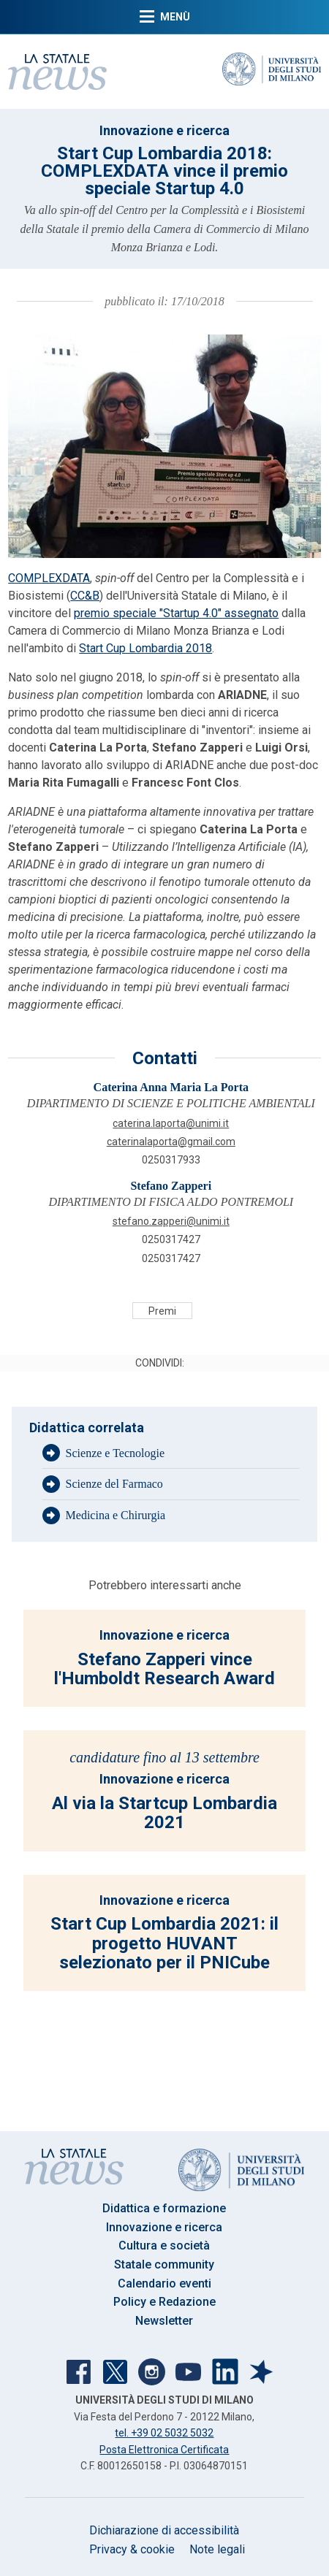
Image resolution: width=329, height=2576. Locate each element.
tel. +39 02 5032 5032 (164, 2433)
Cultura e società (164, 2245)
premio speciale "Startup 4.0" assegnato (176, 613)
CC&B (84, 596)
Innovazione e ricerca (164, 130)
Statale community (164, 2264)
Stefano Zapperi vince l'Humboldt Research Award (164, 1669)
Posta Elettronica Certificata (164, 2449)
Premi (162, 1311)
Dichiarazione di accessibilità (164, 2530)
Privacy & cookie (132, 2549)
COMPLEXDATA (49, 578)
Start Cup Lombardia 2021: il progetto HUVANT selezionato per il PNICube (164, 1943)
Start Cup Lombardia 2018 (145, 648)
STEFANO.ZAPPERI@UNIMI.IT (171, 1221)
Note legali (217, 2549)
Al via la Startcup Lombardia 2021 (164, 1812)
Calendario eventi (164, 2283)
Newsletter (164, 2321)
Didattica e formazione (164, 2208)
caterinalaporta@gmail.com (171, 1141)
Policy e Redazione (164, 2302)
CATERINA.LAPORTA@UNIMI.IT (171, 1123)
